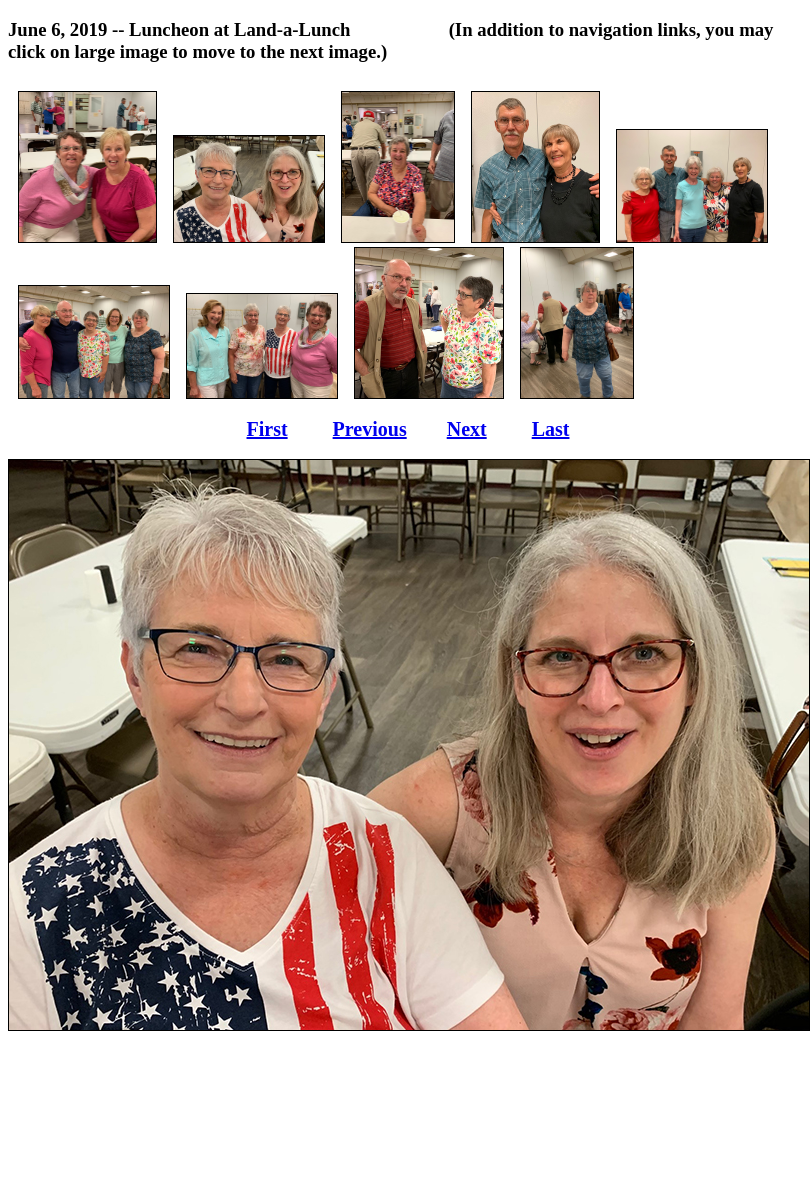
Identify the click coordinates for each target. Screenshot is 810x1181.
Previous (370, 429)
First (267, 429)
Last (551, 429)
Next (467, 429)
